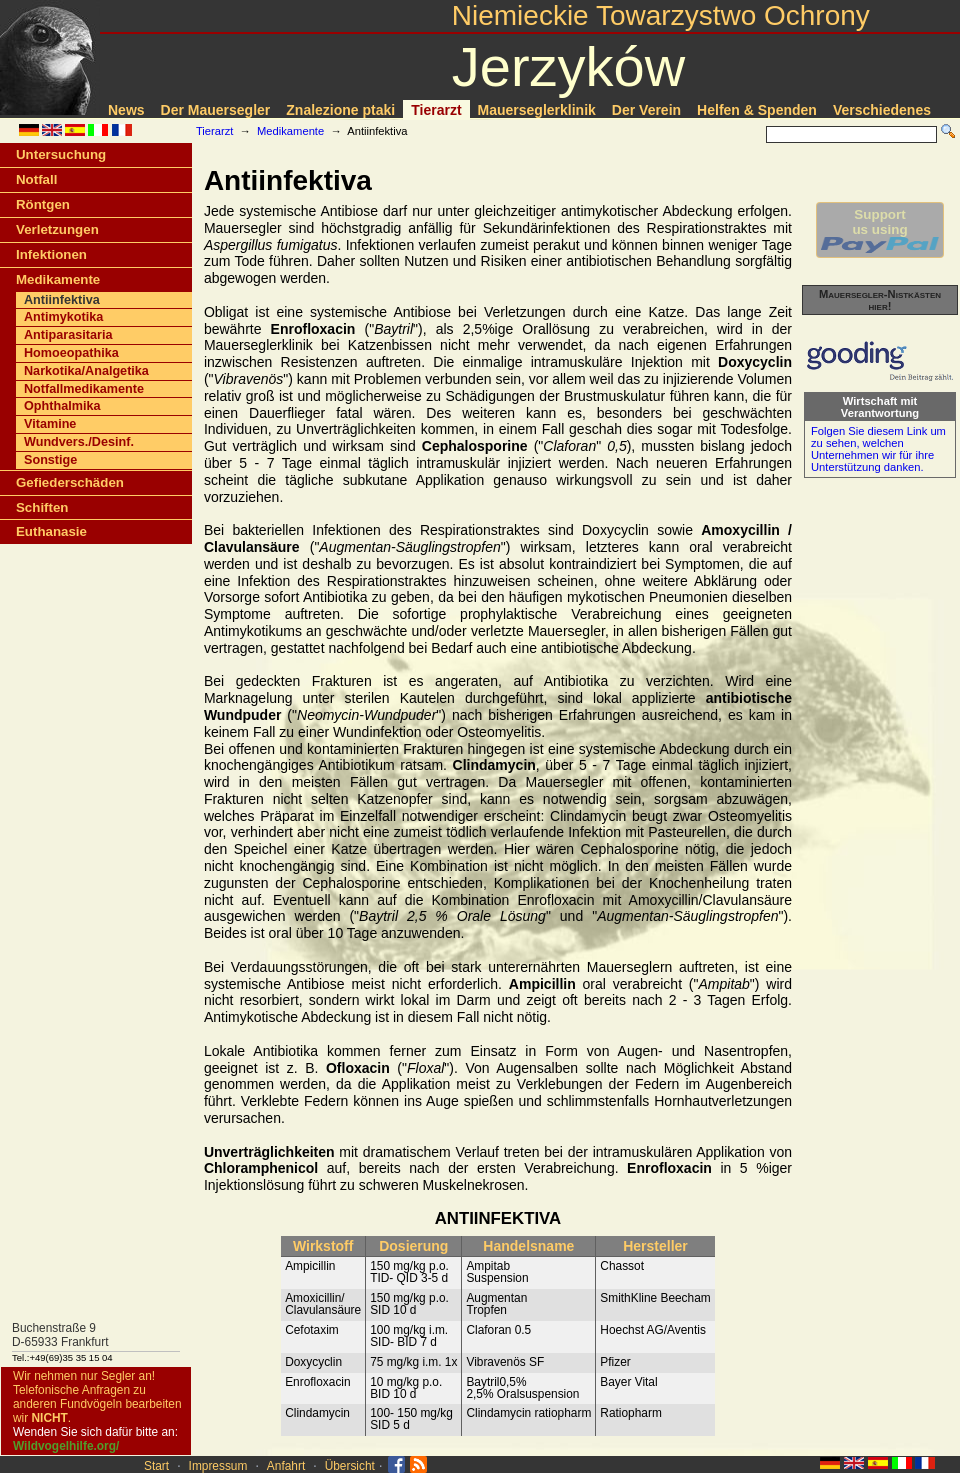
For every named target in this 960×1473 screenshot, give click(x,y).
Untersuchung (61, 154)
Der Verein (646, 110)
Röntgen (43, 204)
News (126, 110)
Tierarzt (436, 110)
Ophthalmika (62, 406)
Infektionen (51, 254)
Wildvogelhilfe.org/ (66, 1446)
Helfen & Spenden (757, 110)
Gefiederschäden (70, 482)
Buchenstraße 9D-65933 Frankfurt (60, 1335)
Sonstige (50, 460)
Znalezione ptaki (340, 110)
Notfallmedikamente (84, 389)
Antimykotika (63, 317)
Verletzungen (57, 229)
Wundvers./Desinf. (79, 442)
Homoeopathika (71, 353)
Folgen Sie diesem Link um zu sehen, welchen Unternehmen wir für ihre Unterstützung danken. (878, 449)
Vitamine (50, 424)
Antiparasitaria (68, 335)
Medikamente (290, 131)
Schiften (42, 507)
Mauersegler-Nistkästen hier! (880, 300)
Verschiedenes (882, 110)
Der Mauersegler (216, 110)
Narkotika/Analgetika (86, 371)
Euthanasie (51, 531)
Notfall (36, 179)
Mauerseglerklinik (537, 110)
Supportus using (880, 230)
